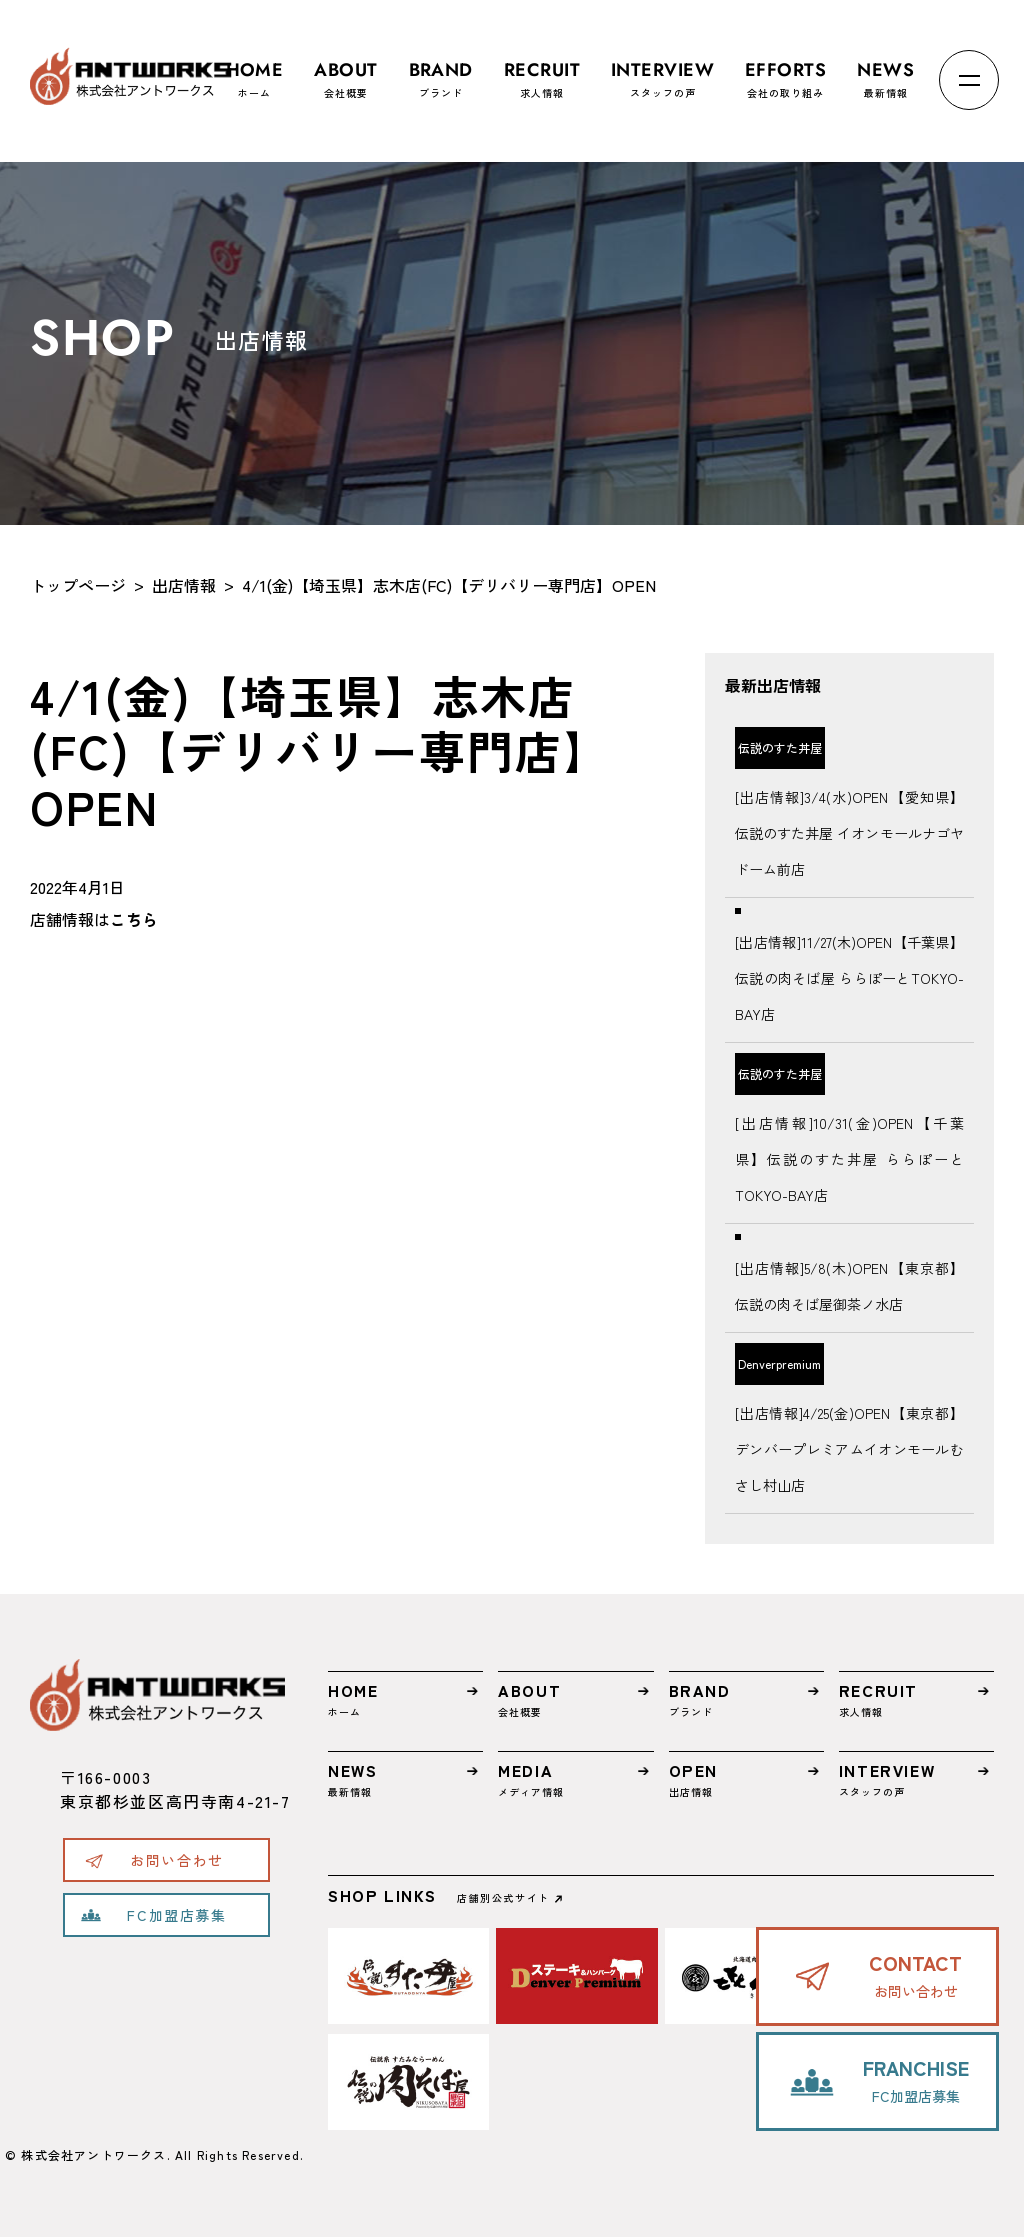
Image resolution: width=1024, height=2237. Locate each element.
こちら (134, 919)
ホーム (255, 70)
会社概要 (345, 70)
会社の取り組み (785, 70)
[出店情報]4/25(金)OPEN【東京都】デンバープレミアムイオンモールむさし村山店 (849, 1449)
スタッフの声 (662, 70)
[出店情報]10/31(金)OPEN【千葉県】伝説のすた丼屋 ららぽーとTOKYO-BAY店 (849, 1159)
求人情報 (542, 70)
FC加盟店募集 (176, 1915)
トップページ (78, 585)
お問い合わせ (177, 1860)
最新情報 (885, 70)
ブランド (441, 70)
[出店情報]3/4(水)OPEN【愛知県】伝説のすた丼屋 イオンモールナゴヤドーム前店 (849, 833)
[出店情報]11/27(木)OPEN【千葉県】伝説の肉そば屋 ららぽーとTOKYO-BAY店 (849, 978)
